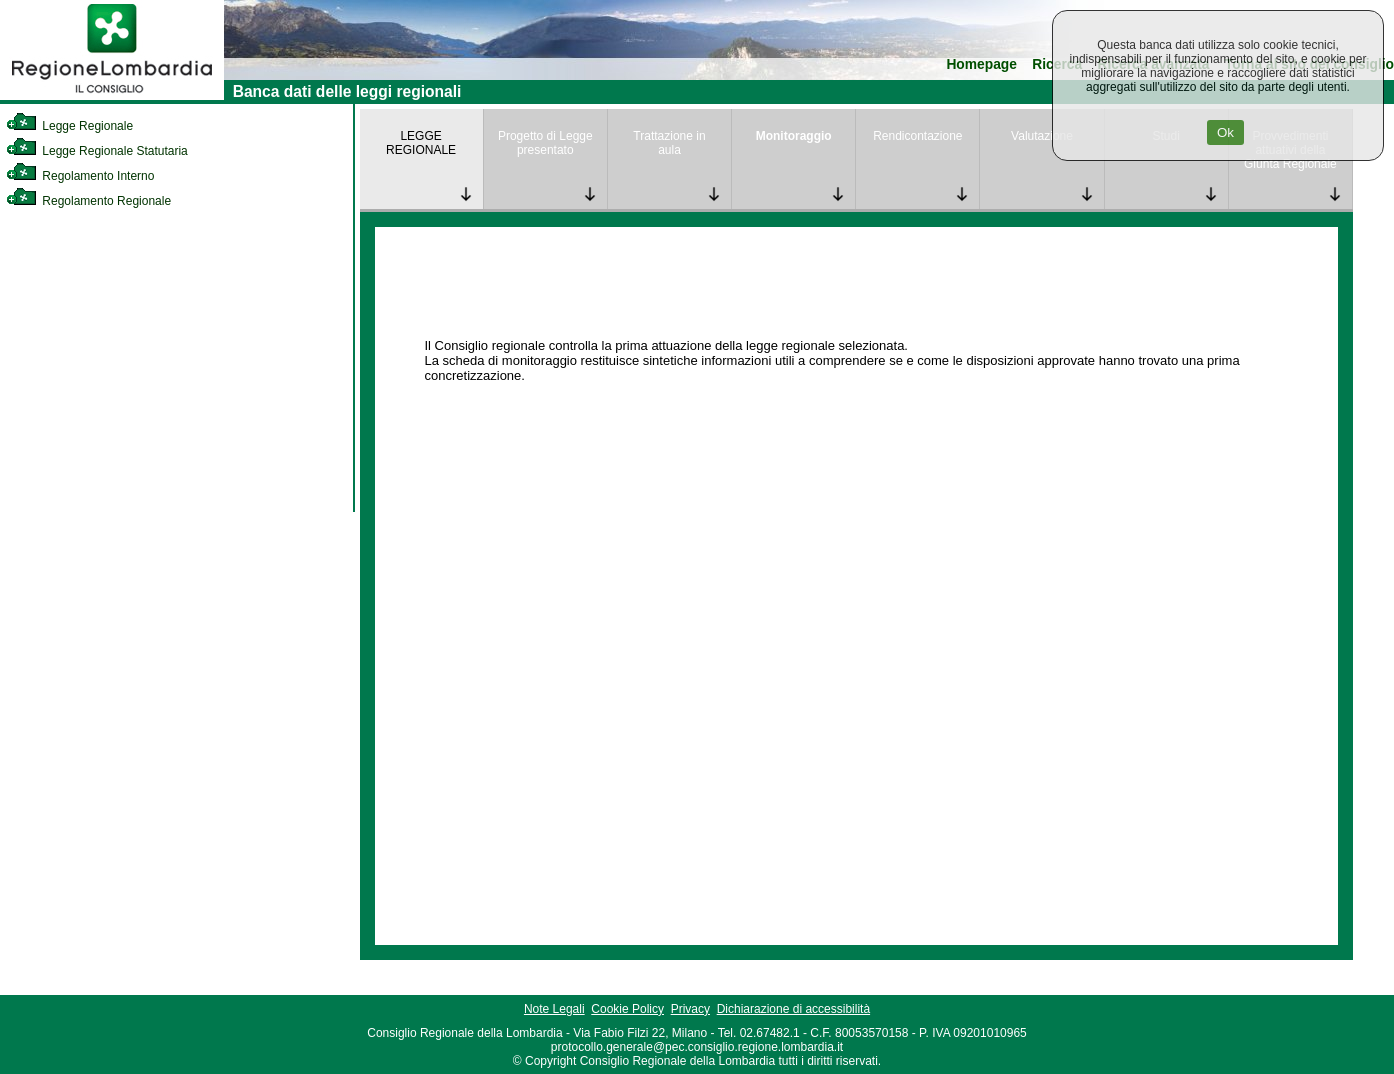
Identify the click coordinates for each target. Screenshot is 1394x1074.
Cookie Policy (627, 1009)
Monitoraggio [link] (794, 136)
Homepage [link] (981, 64)
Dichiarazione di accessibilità (793, 1009)
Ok (1225, 132)
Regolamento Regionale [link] (88, 201)
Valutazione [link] (1042, 136)
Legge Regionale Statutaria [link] (97, 151)
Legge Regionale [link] (69, 126)
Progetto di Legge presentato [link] (545, 143)
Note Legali (554, 1009)
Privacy (690, 1009)
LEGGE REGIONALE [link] (421, 143)
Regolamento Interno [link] (80, 176)
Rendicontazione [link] (917, 136)
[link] (112, 96)
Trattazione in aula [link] (669, 143)
